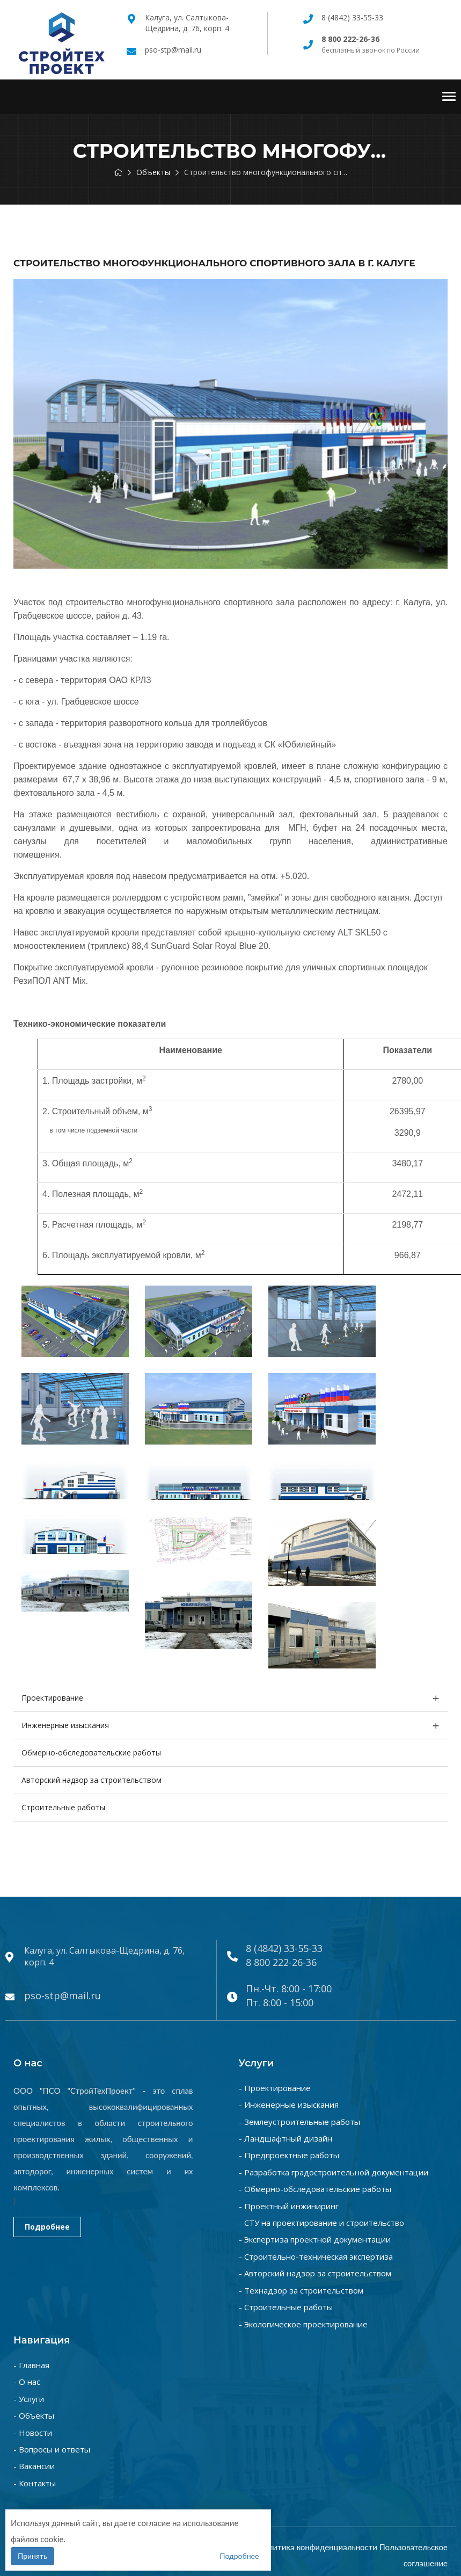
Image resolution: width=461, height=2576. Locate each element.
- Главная (31, 2365)
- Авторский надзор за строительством (315, 2273)
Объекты (153, 172)
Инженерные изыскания (65, 1725)
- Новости (32, 2432)
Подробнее (47, 2227)
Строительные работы (63, 1807)
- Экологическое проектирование (303, 2324)
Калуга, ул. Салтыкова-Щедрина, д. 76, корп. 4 (187, 22)
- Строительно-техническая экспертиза (316, 2256)
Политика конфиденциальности (317, 2547)
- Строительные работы (286, 2307)
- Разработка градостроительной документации (333, 2172)
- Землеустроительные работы (299, 2121)
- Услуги (28, 2398)
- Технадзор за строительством (301, 2290)
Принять (32, 2555)
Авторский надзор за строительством (91, 1780)
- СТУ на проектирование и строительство (321, 2222)
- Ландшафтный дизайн (285, 2138)
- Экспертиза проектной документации (315, 2239)
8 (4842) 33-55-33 (352, 17)
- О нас (26, 2381)
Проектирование (52, 1698)
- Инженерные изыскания (289, 2104)
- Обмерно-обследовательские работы (315, 2188)
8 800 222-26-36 (281, 1962)
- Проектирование (275, 2087)
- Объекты (33, 2415)
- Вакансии (34, 2466)
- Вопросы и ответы (51, 2449)
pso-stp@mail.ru (173, 50)
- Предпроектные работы (289, 2155)
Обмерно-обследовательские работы (91, 1752)
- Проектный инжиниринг (289, 2206)
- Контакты (34, 2483)
